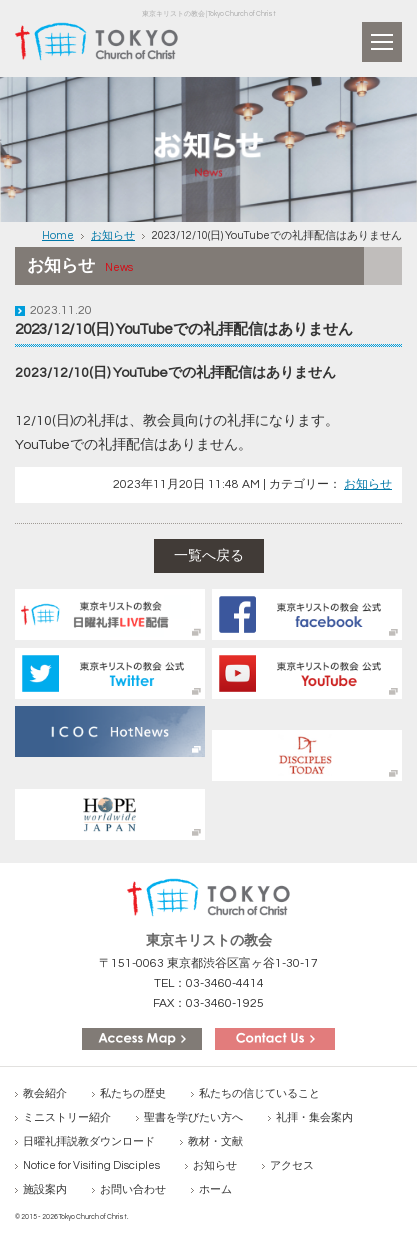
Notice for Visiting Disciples (91, 1165)
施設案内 (45, 1189)
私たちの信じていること (259, 1093)
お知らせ (113, 235)
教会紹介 (45, 1093)
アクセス (292, 1165)
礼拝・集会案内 (314, 1117)
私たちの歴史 (133, 1093)
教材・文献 (215, 1141)
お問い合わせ (133, 1189)
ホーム (215, 1189)
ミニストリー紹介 (67, 1117)
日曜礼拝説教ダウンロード (89, 1141)
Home (58, 235)
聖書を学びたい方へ (193, 1117)
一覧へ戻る (209, 556)
